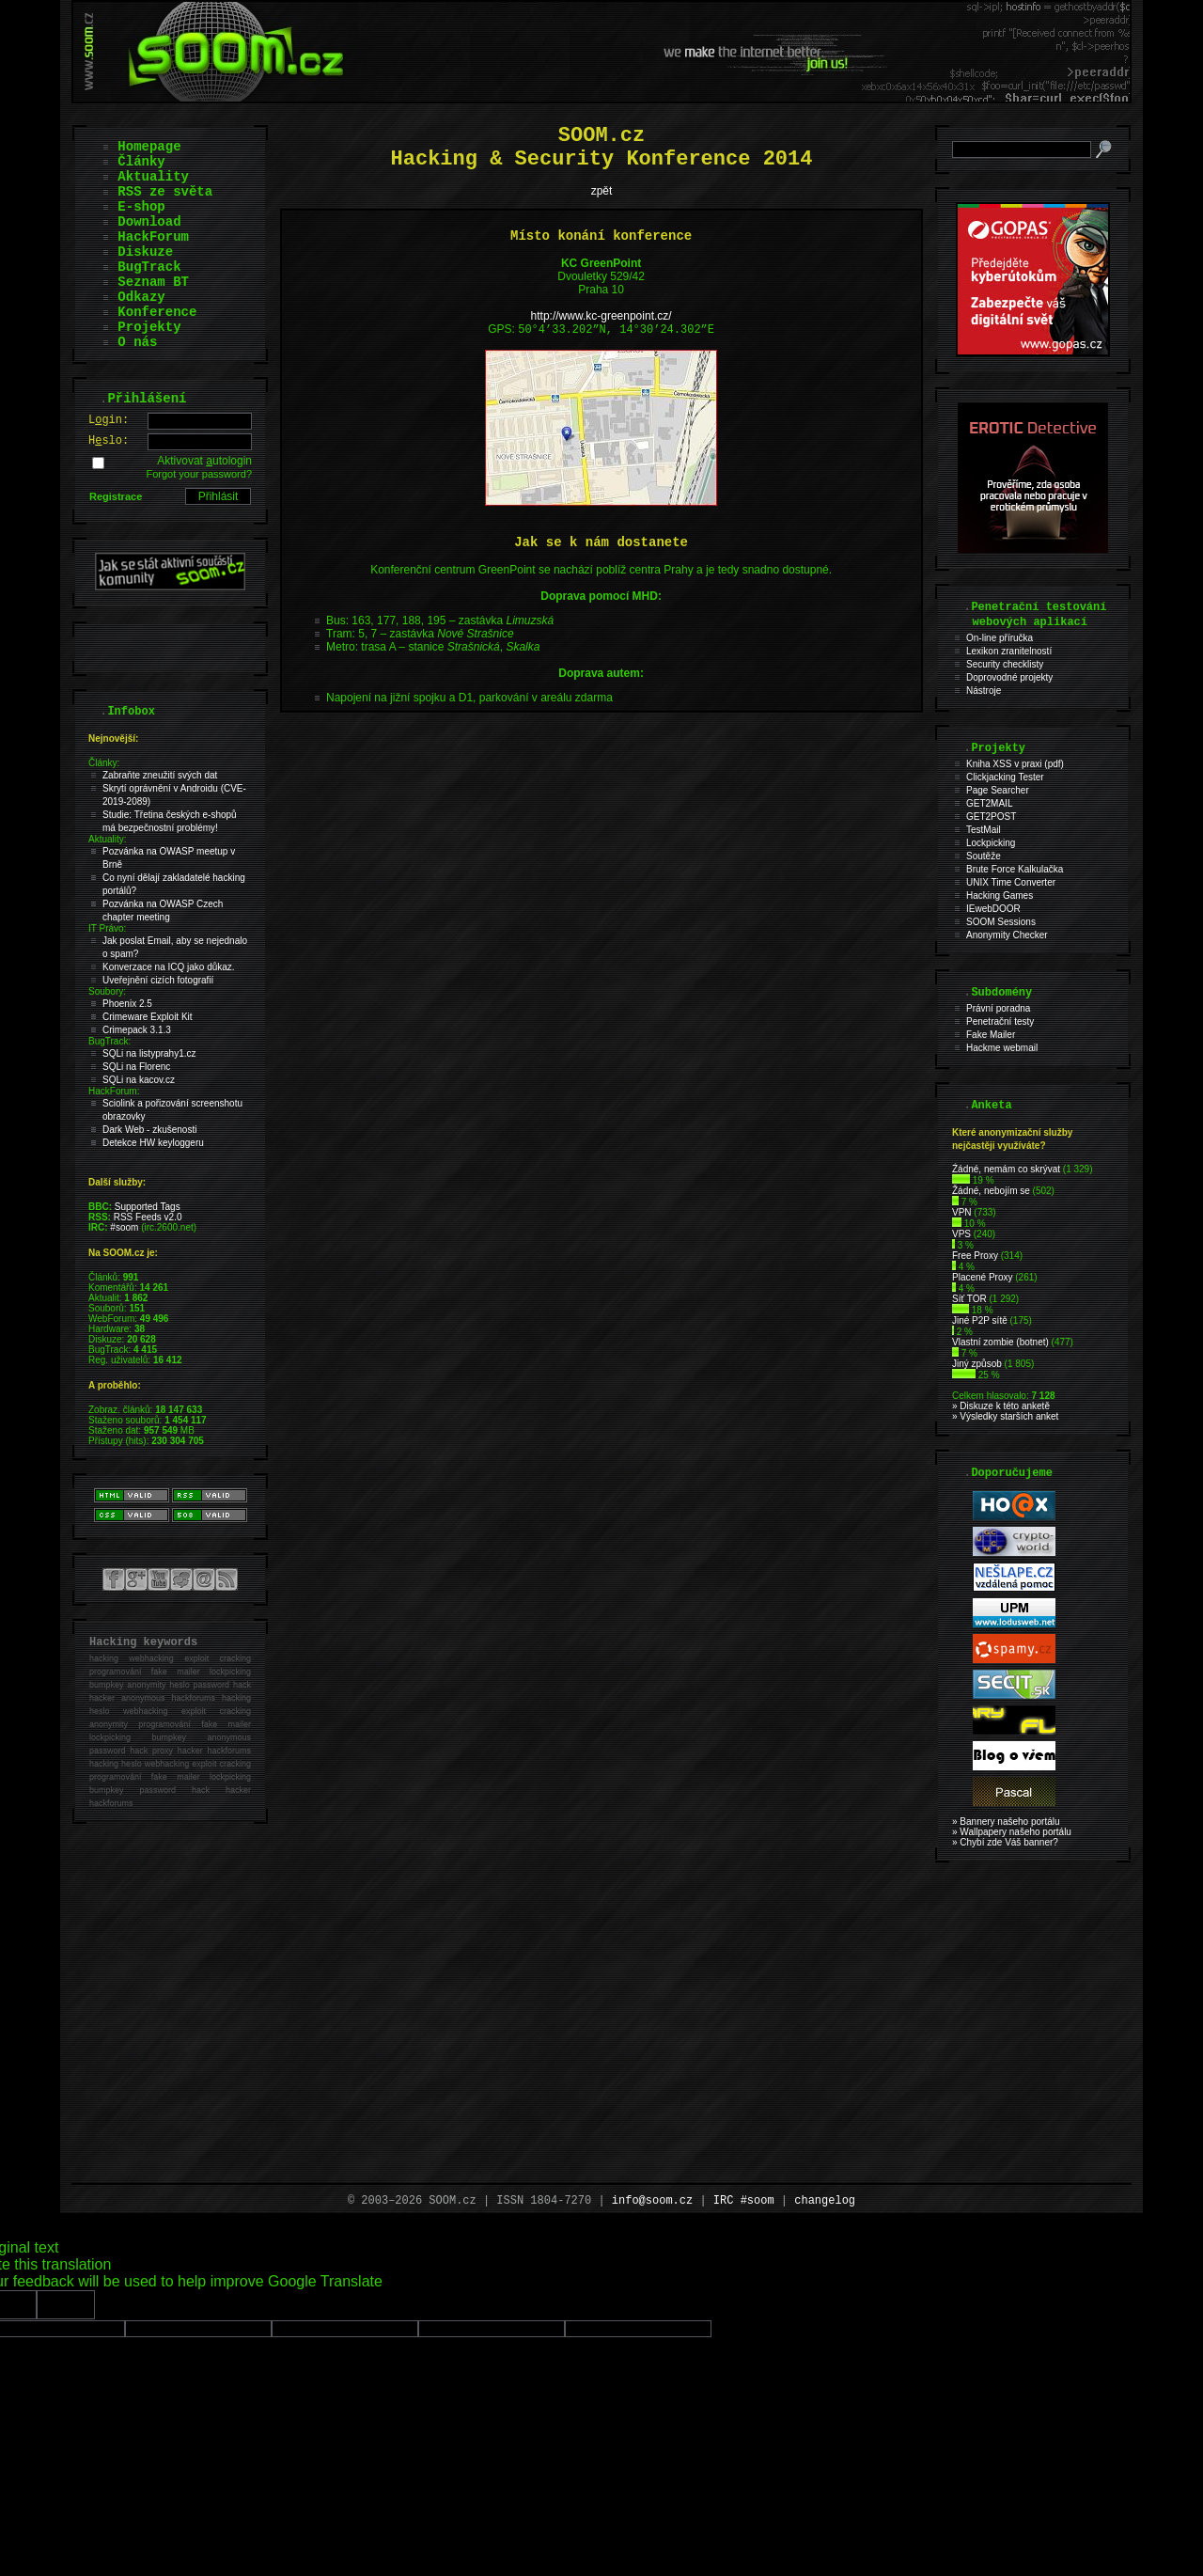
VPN (962, 1212)
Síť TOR (969, 1299)
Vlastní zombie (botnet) (1000, 1342)
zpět (602, 190)
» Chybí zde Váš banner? (1005, 1842)
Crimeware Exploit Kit (147, 1017)
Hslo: (108, 441)
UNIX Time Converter (1010, 882)
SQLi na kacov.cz (138, 1080)
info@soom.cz (652, 2200)
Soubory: (107, 991)
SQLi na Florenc (136, 1066)
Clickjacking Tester (1005, 777)
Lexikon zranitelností (1009, 651)
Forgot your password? (200, 473)
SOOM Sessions (1001, 922)
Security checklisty (1004, 664)
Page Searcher (997, 790)
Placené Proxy (982, 1277)
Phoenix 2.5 (127, 1003)
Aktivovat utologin (204, 460)
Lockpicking (990, 843)
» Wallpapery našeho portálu (1011, 1832)
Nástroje (983, 690)
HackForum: (113, 1091)
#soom (124, 1227)
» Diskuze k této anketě (1001, 1406)
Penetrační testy (1000, 1021)
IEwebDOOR (993, 908)
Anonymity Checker (1007, 935)
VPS (961, 1234)
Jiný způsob (977, 1364)
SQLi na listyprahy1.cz (149, 1053)
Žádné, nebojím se (991, 1191)
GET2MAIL (989, 803)
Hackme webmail (1002, 1048)
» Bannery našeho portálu (1006, 1821)
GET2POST (991, 816)
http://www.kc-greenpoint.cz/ (601, 315)
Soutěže (983, 856)
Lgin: (108, 420)
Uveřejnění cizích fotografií (157, 980)
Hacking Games (999, 895)
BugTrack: (109, 1041)
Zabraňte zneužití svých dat (159, 775)
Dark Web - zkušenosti (149, 1129)
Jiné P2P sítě (980, 1320)
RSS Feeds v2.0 (148, 1217)
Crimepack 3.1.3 (136, 1030)
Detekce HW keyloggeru (153, 1143)
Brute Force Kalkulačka (1014, 869)
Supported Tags (147, 1207)
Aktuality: (107, 839)
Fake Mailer (990, 1034)
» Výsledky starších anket (1005, 1416)
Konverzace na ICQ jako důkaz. (168, 967)
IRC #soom (743, 2200)
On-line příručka (999, 638)
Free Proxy (975, 1255)
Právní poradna (998, 1008)
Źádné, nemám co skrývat (1006, 1169)
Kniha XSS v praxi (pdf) (1015, 764)
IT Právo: (107, 928)
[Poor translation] (66, 2304)
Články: (103, 763)
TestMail (983, 830)
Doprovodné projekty (1009, 677)
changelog (824, 2200)
